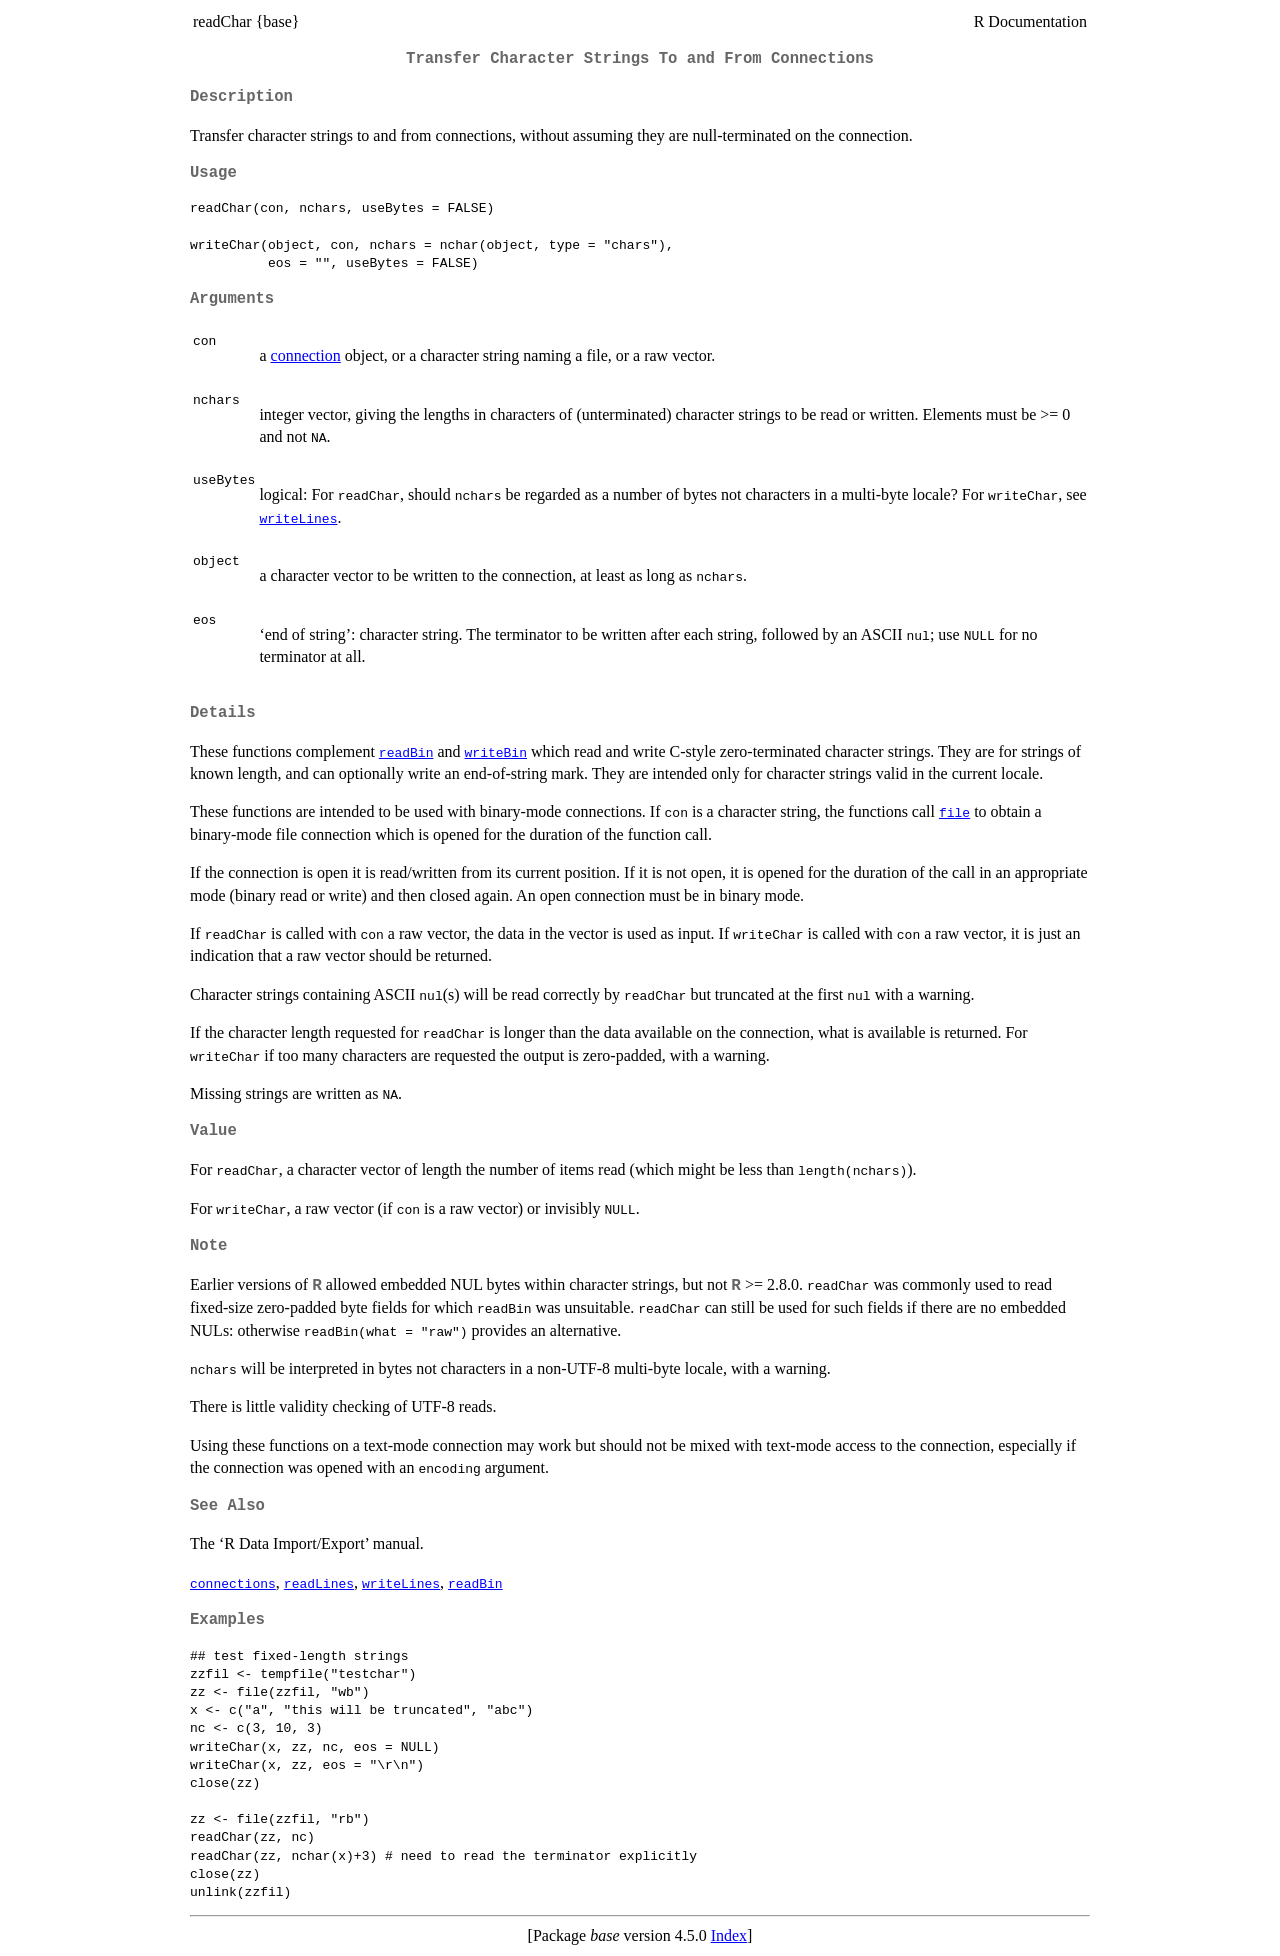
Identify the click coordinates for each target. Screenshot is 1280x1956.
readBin (406, 752)
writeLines (298, 518)
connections (233, 1583)
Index (729, 1935)
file (954, 812)
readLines (319, 1583)
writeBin (496, 752)
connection (306, 355)
